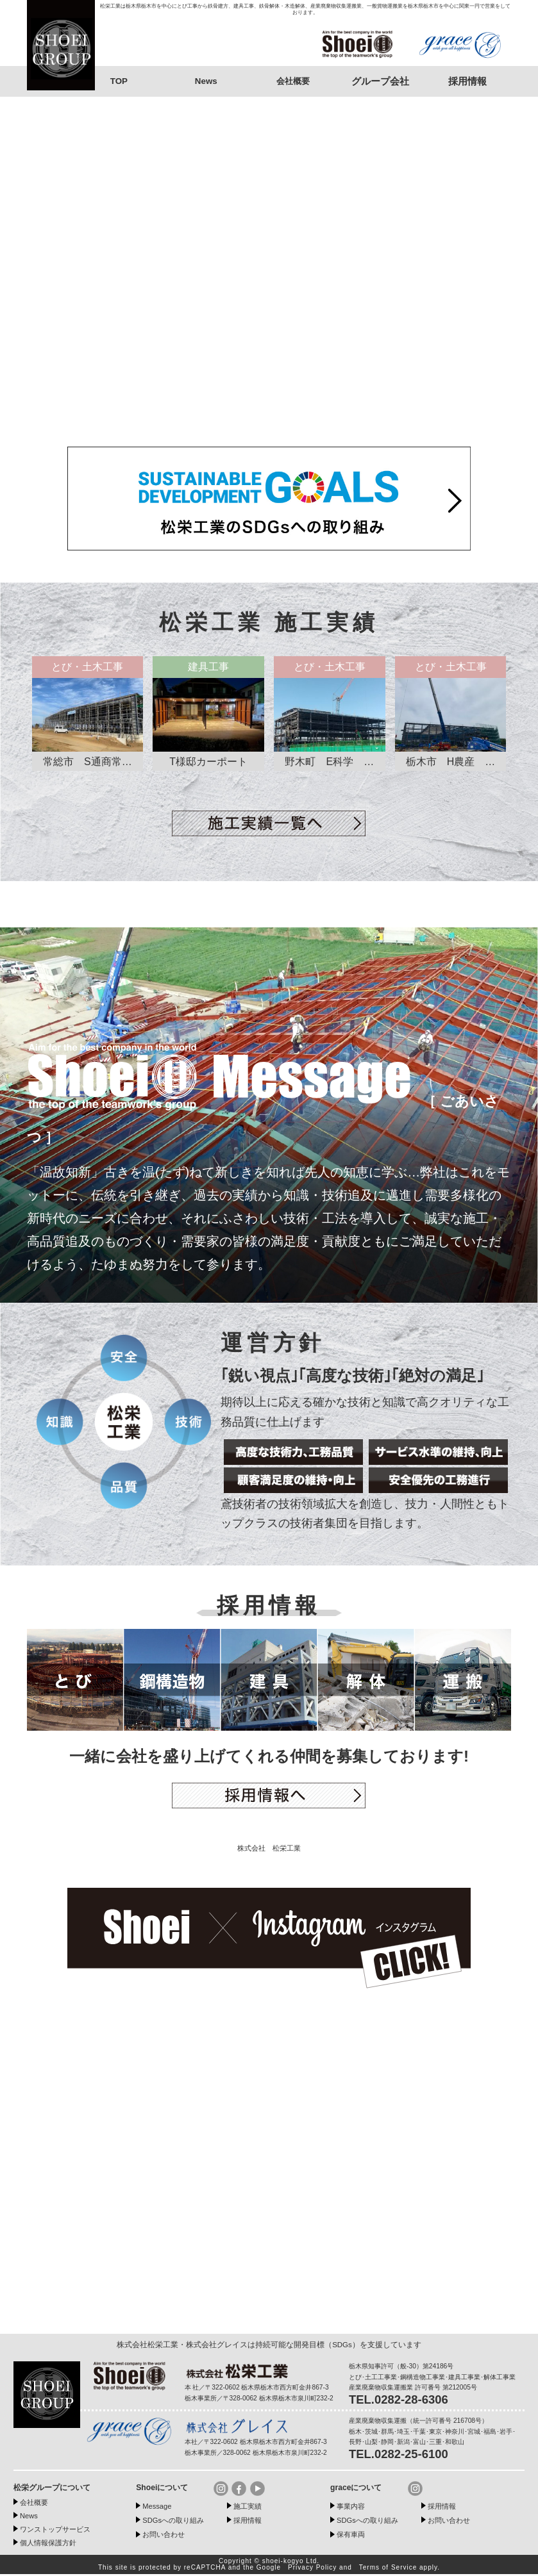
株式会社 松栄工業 (269, 1849)
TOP (119, 81)
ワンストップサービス (61, 2531)
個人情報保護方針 (53, 2544)
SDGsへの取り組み (178, 2522)
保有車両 (353, 2536)
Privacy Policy (312, 2569)
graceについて (357, 2489)
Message (159, 2508)
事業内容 (353, 2508)
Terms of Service (388, 2569)
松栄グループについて (55, 2489)
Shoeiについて (164, 2489)
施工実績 (250, 2508)
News (206, 81)
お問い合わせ (167, 2536)
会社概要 (293, 81)
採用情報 (250, 2522)
